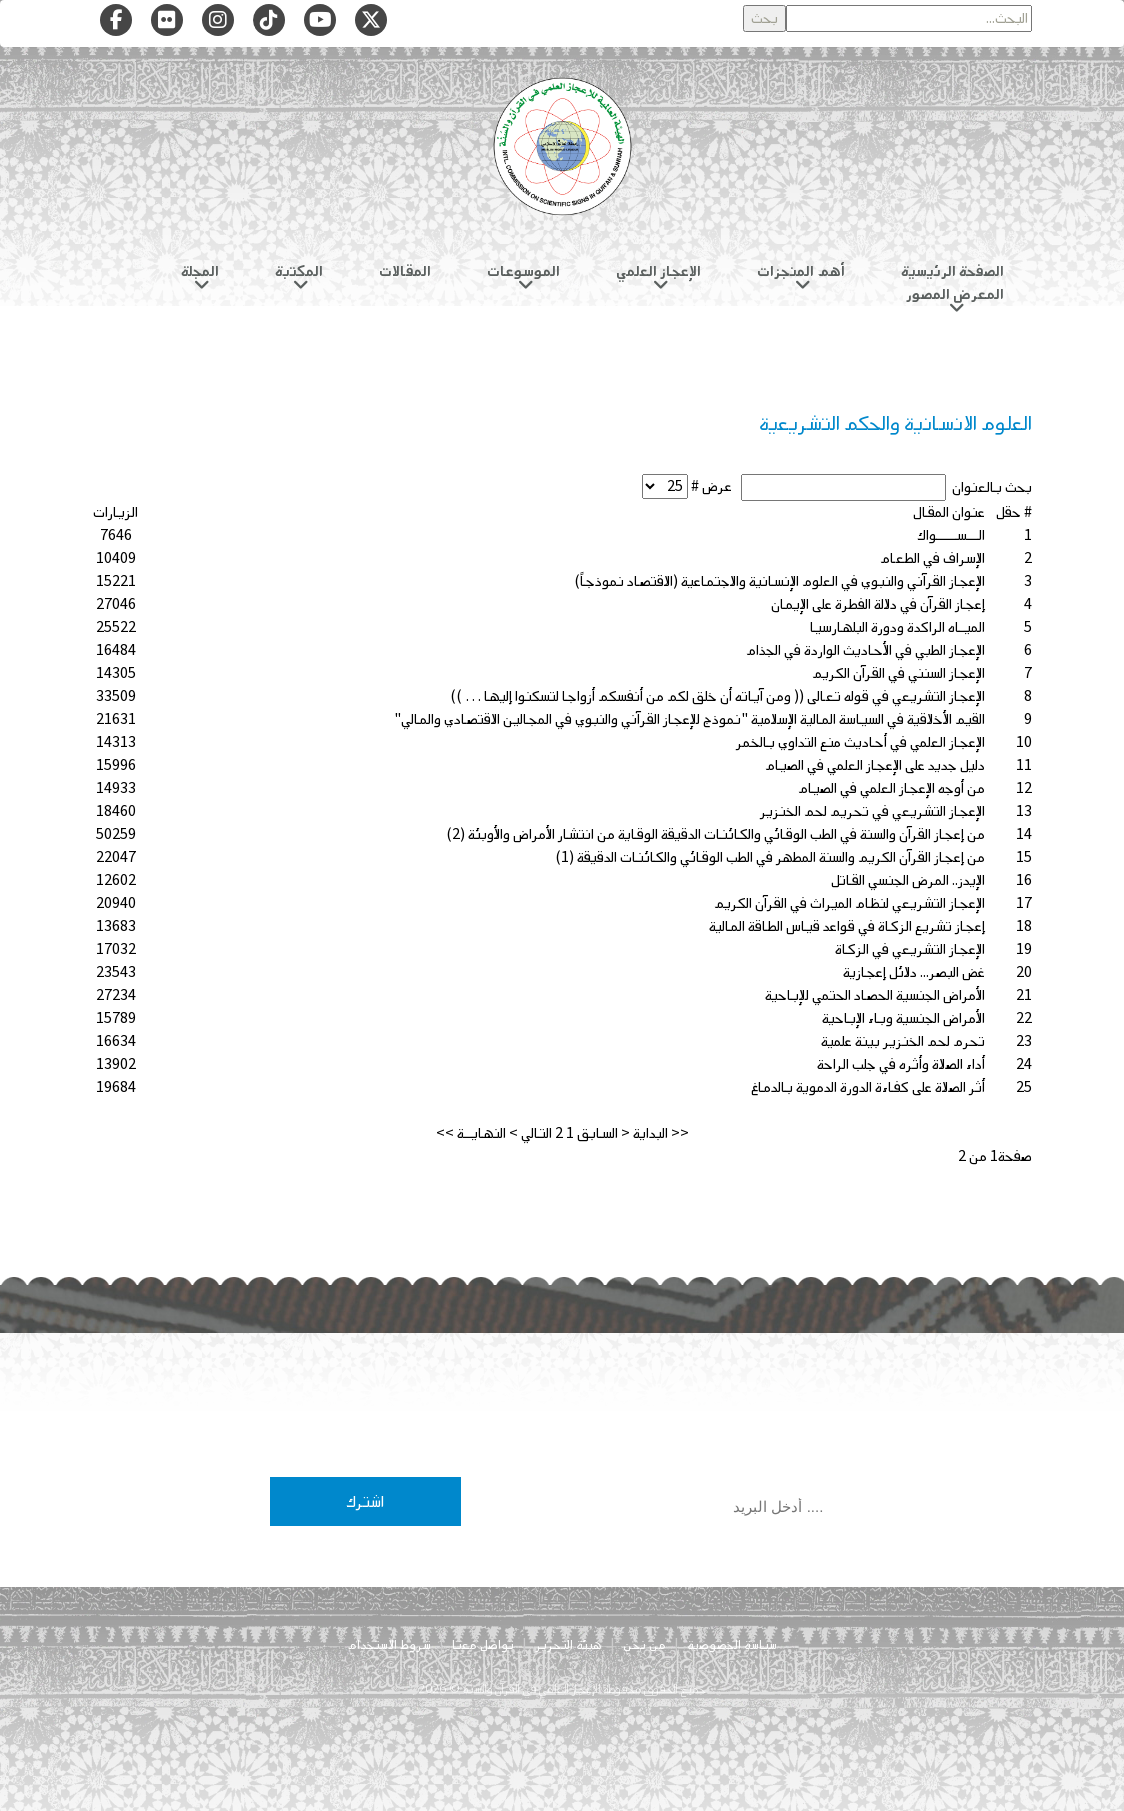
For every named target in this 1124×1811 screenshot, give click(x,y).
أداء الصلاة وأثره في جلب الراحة (901, 1064)
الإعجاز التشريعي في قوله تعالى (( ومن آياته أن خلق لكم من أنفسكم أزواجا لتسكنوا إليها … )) (717, 696)
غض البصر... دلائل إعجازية (914, 972)
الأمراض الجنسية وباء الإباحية (903, 1018)
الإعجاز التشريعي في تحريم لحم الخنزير (872, 811)
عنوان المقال (949, 512)
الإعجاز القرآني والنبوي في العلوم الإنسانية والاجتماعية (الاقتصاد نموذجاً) (779, 581)
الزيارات (115, 512)
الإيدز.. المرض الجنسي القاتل (908, 880)
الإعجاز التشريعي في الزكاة (910, 949)
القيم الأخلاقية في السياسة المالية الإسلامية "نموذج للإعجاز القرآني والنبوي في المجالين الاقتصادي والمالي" (689, 719)
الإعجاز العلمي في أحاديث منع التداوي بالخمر (860, 742)
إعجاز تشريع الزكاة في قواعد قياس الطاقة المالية (847, 926)
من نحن (644, 1645)
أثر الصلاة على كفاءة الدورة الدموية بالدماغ (868, 1087)
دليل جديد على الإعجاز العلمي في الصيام (875, 765)
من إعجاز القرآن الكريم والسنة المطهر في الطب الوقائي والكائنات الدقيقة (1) (770, 857)
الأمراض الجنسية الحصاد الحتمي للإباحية (875, 995)
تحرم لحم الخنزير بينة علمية (903, 1041)
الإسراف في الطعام (932, 558)
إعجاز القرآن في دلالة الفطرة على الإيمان (878, 604)
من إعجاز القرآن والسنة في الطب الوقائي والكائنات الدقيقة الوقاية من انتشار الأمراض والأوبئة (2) (715, 834)
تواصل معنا (483, 1645)
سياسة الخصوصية (732, 1645)
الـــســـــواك (951, 535)
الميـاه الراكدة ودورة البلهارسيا (897, 627)
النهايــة (481, 1133)
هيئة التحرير (568, 1645)
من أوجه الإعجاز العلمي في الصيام (891, 788)
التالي (536, 1133)
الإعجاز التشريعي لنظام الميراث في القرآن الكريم (849, 903)
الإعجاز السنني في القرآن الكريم (898, 673)
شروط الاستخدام (389, 1645)
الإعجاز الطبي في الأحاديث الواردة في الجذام (865, 650)
